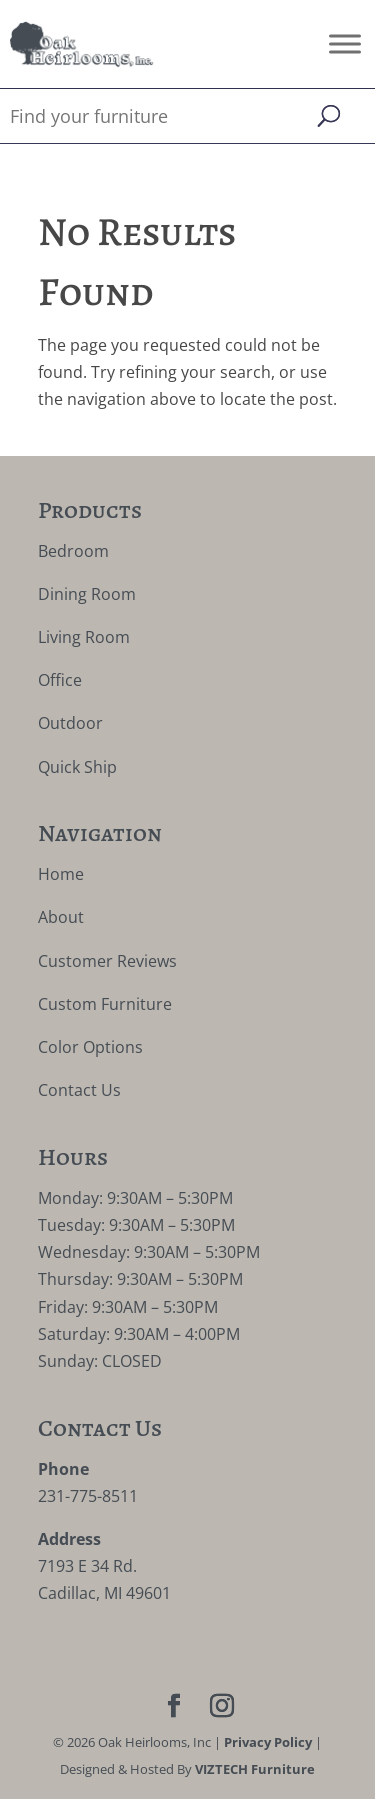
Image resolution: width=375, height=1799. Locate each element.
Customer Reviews (107, 961)
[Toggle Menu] (345, 43)
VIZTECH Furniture (255, 1769)
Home (61, 874)
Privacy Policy (268, 1742)
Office (60, 680)
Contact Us (79, 1090)
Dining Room (87, 594)
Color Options (90, 1047)
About (61, 917)
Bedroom (73, 551)
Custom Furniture (105, 1004)
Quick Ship (77, 767)
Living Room (84, 637)
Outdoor (70, 723)
